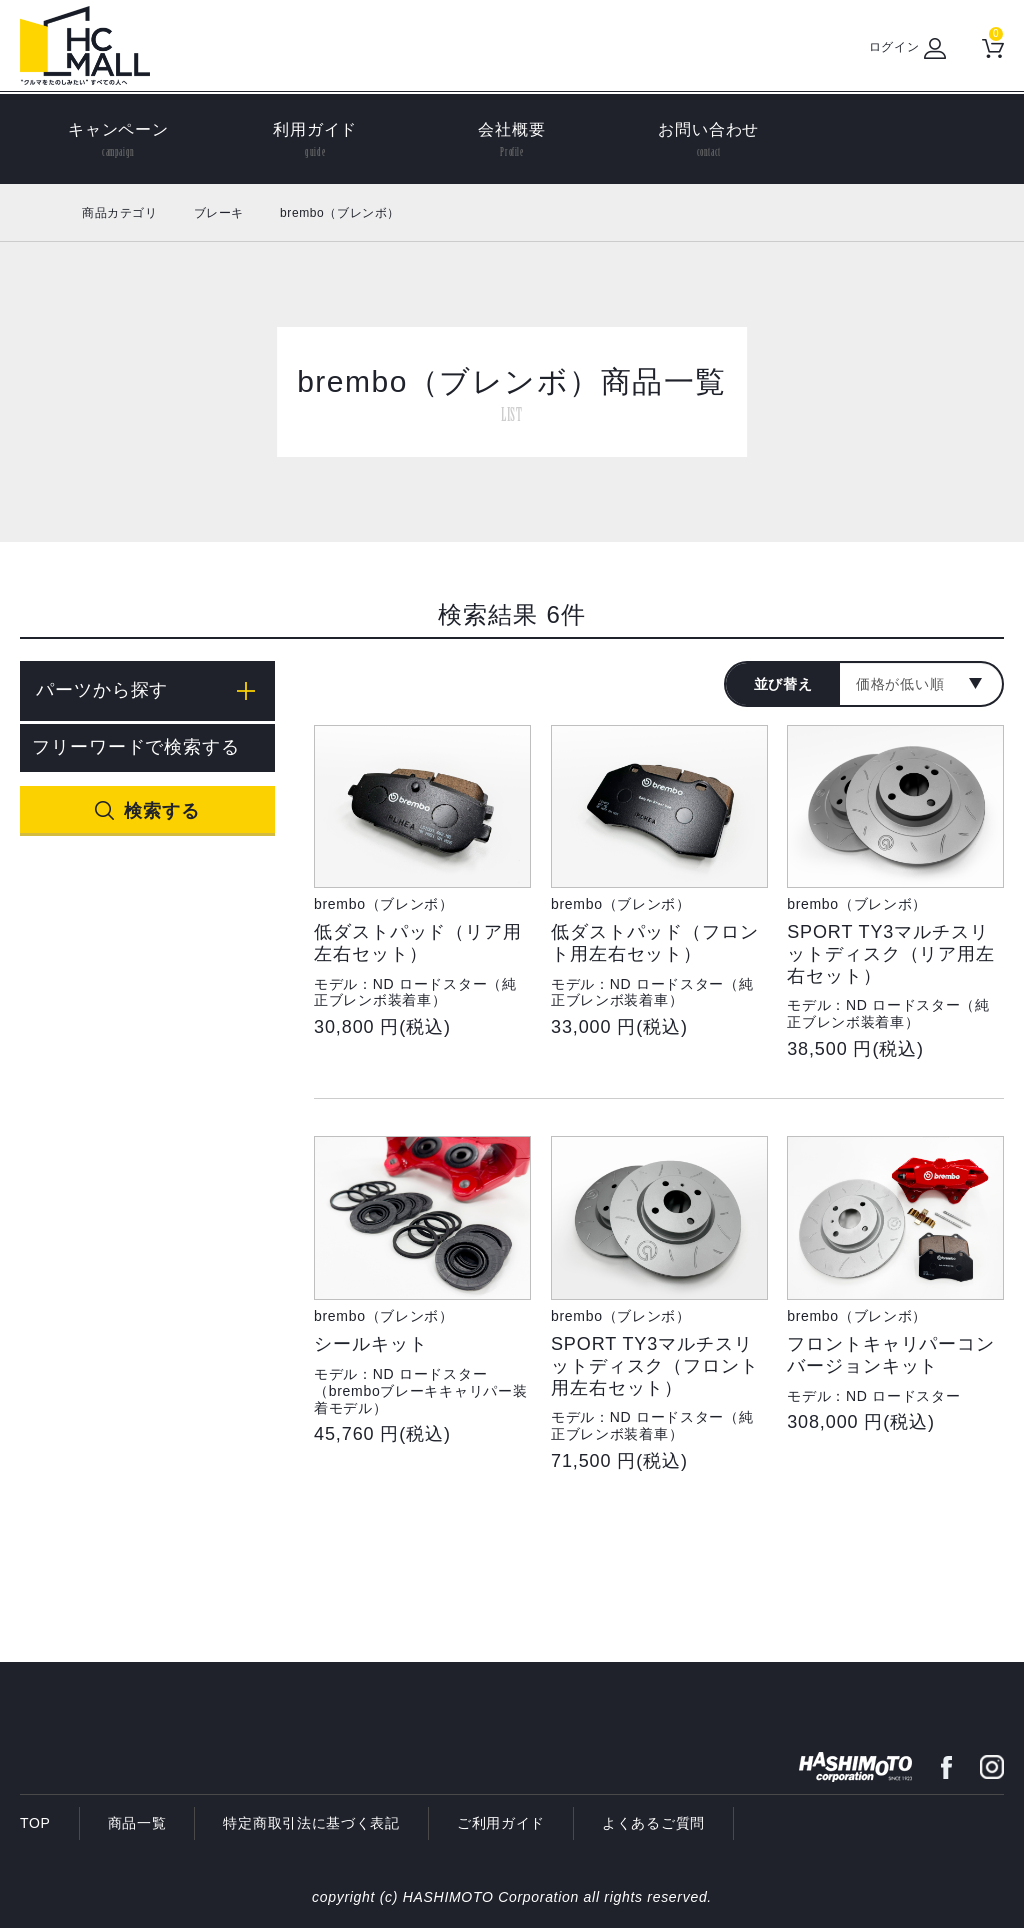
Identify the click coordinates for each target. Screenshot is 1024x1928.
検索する (162, 811)
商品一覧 (137, 1823)
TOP (35, 1823)
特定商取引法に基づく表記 (311, 1823)
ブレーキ (219, 213)
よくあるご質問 (653, 1823)
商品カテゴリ (120, 213)
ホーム (43, 212)
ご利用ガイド (501, 1823)
